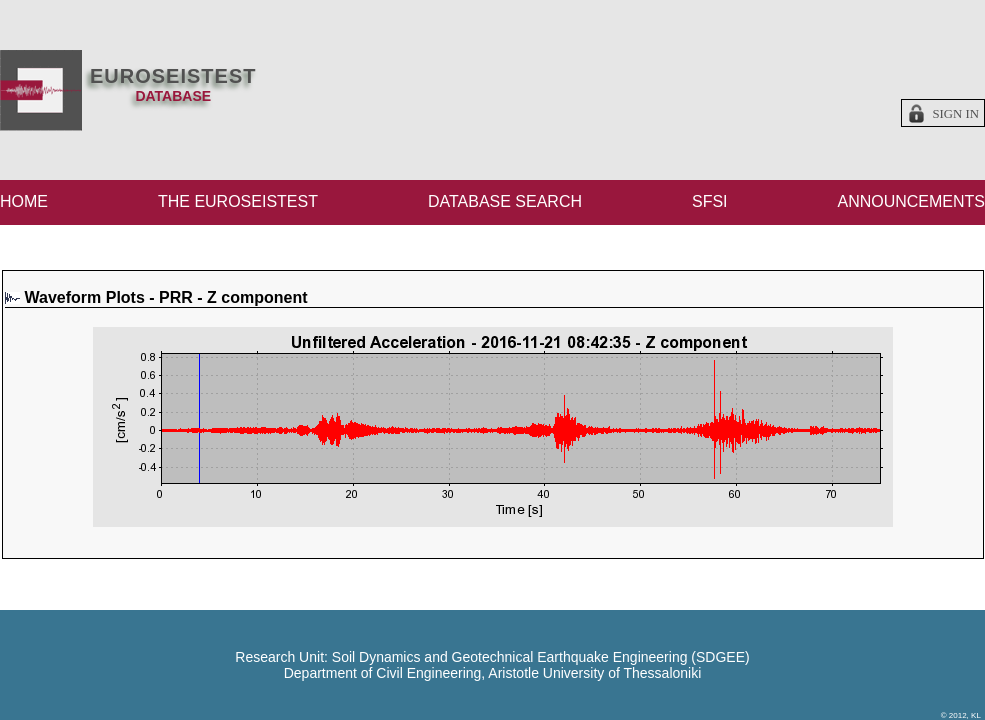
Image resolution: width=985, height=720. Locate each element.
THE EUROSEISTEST (238, 201)
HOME (24, 201)
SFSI (710, 201)
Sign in (955, 114)
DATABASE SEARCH (505, 201)
